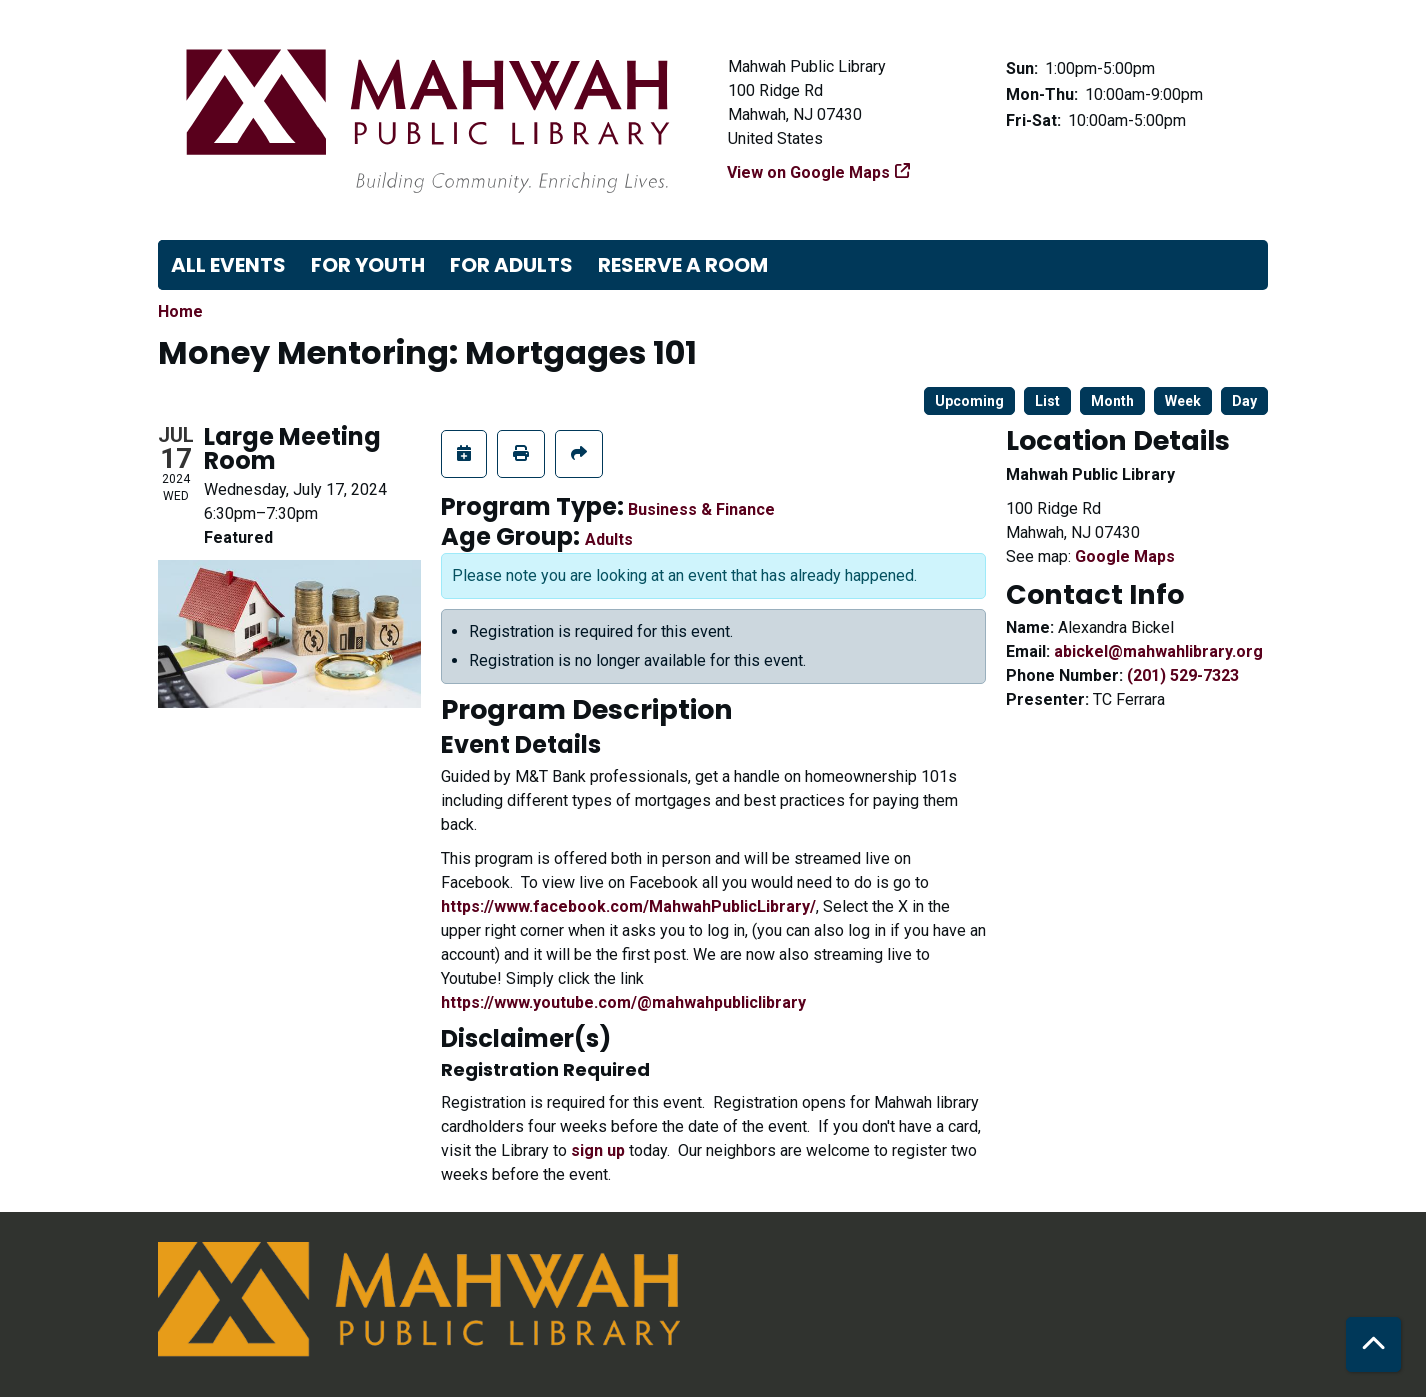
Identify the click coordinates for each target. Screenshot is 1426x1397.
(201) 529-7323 (1183, 675)
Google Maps (1125, 556)
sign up (598, 1150)
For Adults (511, 265)
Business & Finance (701, 509)
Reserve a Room (683, 265)
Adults (609, 539)
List (1047, 401)
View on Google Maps (809, 172)
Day (1244, 401)
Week (1183, 401)
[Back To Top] (1373, 1344)
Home (180, 311)
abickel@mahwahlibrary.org (1158, 651)
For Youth (368, 265)
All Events (228, 265)
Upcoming (969, 401)
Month (1112, 401)
